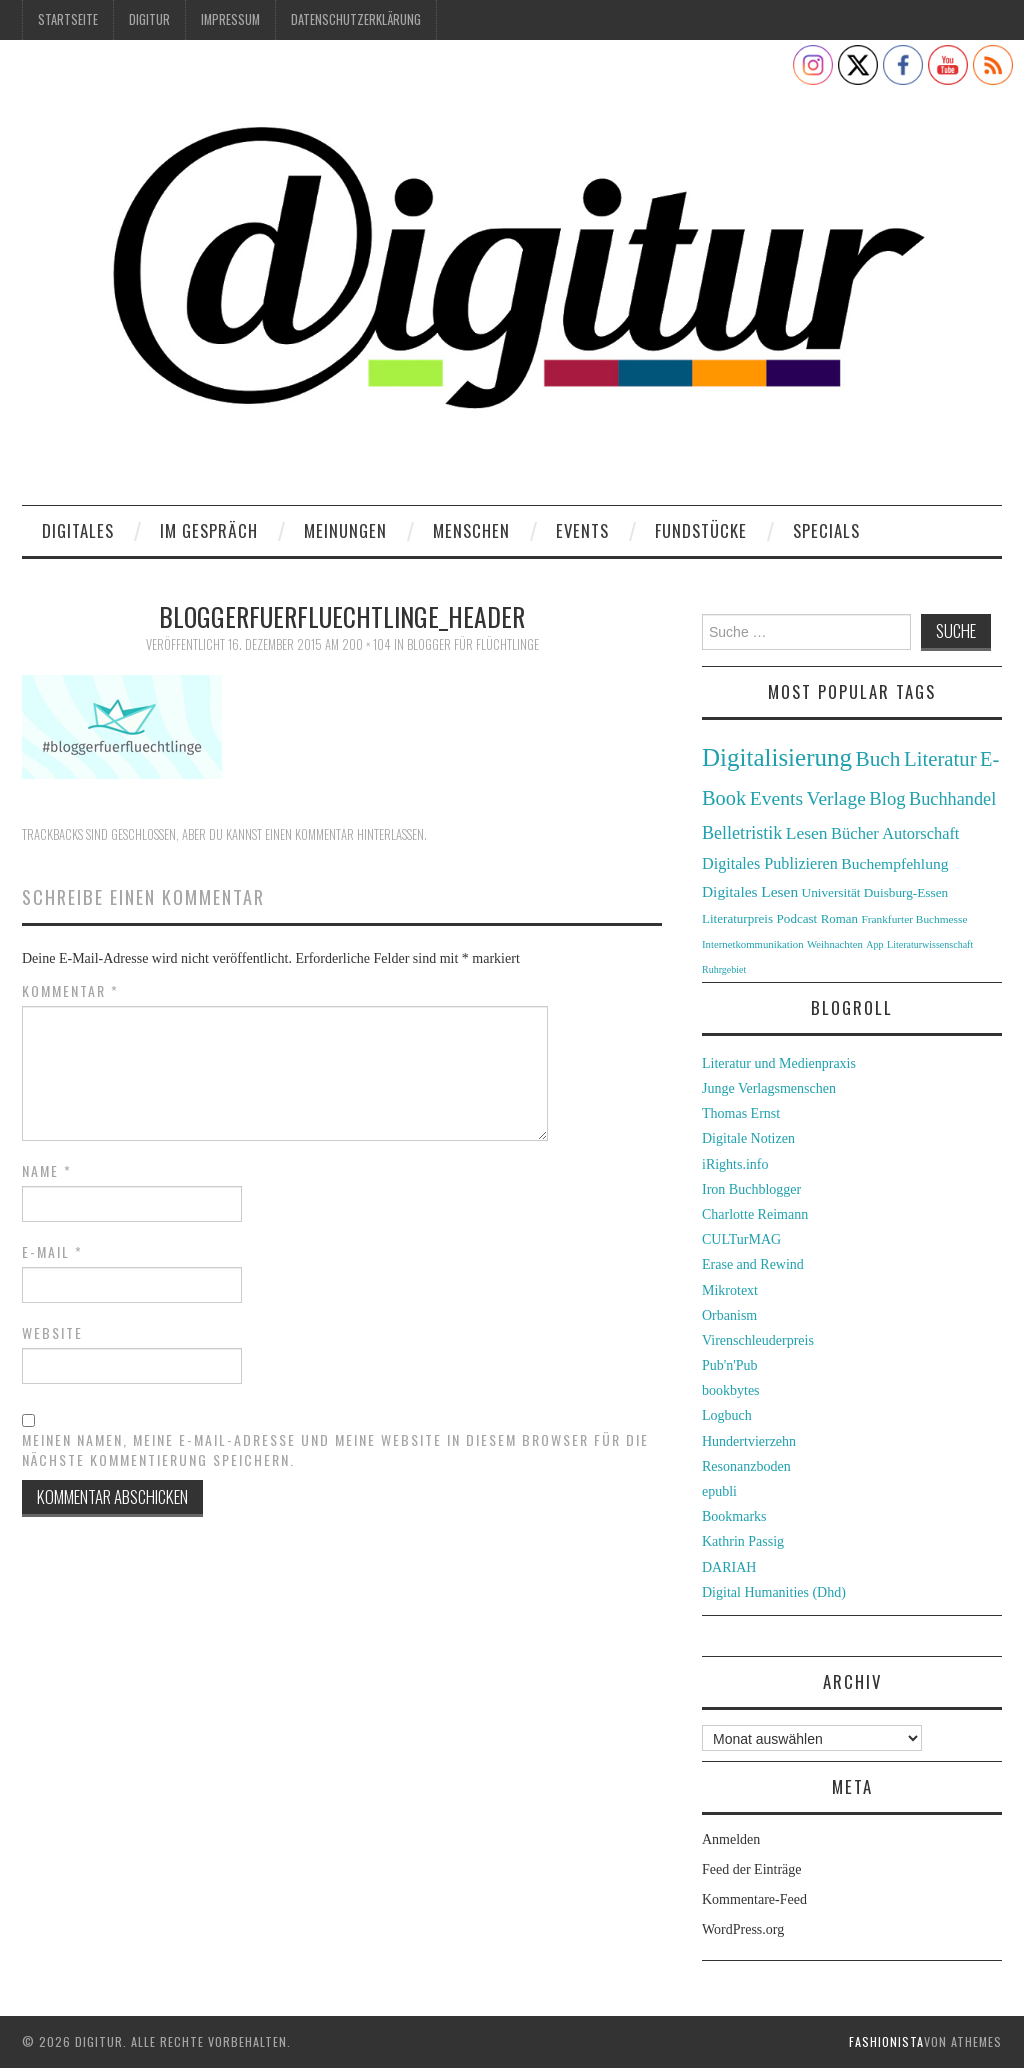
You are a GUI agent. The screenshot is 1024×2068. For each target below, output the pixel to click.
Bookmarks (734, 1516)
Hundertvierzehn (749, 1441)
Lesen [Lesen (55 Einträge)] (807, 833)
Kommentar (70, 991)
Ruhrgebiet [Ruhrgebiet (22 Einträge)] (724, 969)
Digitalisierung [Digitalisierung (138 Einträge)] (777, 757)
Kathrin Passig (743, 1541)
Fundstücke (701, 530)
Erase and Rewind (753, 1264)
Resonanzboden (746, 1466)
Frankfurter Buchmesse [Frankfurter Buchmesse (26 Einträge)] (914, 919)
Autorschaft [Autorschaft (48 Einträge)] (920, 833)
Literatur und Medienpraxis (779, 1063)
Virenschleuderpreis (758, 1340)
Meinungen (345, 530)
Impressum (230, 19)
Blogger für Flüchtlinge (473, 644)
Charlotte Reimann (755, 1214)
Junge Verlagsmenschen (769, 1088)
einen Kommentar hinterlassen (344, 834)
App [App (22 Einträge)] (874, 944)
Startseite (68, 19)
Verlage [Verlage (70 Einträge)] (836, 798)
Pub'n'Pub (730, 1365)
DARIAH (729, 1567)
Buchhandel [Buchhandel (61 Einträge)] (952, 799)
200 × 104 (366, 644)
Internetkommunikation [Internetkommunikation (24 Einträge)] (753, 944)
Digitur (149, 19)
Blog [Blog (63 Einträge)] (887, 798)
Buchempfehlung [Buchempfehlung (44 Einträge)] (894, 863)
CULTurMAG (741, 1239)
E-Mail (52, 1252)
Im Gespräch (209, 530)
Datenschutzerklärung (356, 19)
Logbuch (727, 1415)
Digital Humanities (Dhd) (774, 1592)
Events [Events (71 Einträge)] (776, 798)
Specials (826, 530)
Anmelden (731, 1839)
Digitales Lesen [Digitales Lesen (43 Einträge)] (750, 891)
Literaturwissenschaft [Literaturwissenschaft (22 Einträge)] (930, 944)
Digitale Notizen (748, 1138)
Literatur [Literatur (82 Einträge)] (940, 759)
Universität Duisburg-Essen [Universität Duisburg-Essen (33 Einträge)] (875, 892)
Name (47, 1171)
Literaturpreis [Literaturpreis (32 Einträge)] (737, 918)
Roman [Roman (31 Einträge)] (839, 919)
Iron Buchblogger (751, 1189)
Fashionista (886, 2041)
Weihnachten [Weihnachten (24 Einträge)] (835, 944)
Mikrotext (730, 1290)
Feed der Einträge (752, 1869)
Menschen (471, 530)
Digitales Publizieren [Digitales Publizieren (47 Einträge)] (770, 863)
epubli (719, 1491)
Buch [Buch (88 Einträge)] (877, 759)
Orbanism (729, 1315)
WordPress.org (743, 1929)
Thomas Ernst (741, 1113)
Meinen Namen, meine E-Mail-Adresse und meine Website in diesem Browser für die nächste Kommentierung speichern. (335, 1450)
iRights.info (735, 1164)
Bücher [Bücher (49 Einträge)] (855, 833)
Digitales (78, 530)
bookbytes (731, 1390)
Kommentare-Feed (754, 1899)
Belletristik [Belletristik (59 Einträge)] (742, 833)
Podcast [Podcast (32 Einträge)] (797, 918)
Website (52, 1333)
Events (582, 530)
